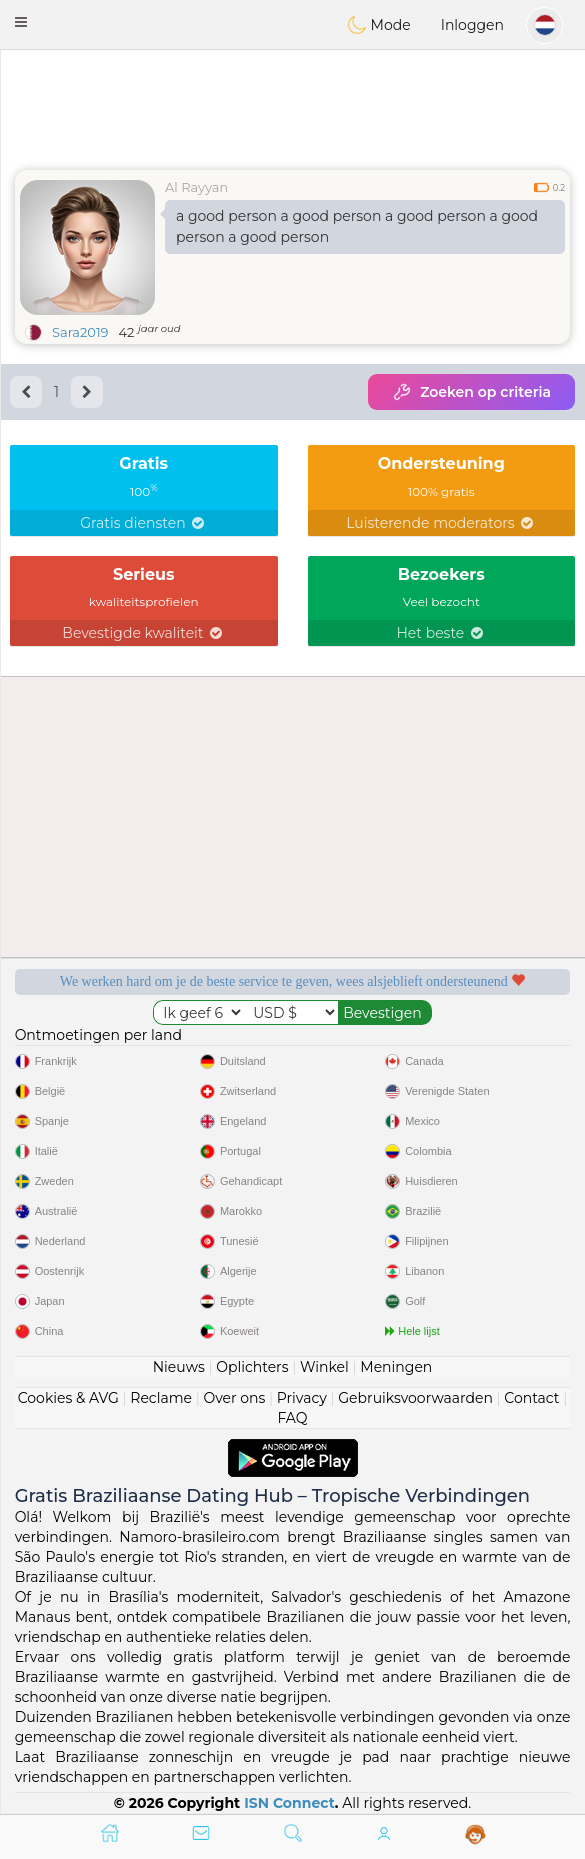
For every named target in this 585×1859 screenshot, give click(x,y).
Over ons (234, 1398)
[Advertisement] (292, 105)
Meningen (396, 1367)
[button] (21, 22)
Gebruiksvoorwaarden (415, 1398)
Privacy (302, 1398)
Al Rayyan (196, 187)
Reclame (161, 1398)
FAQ (292, 1418)
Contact (531, 1398)
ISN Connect (289, 1803)
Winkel (324, 1367)
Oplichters (252, 1367)
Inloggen (472, 25)
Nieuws (179, 1367)
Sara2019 (80, 332)
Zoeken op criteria (471, 392)
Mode (379, 25)
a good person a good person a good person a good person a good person (357, 226)
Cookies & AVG (68, 1398)
